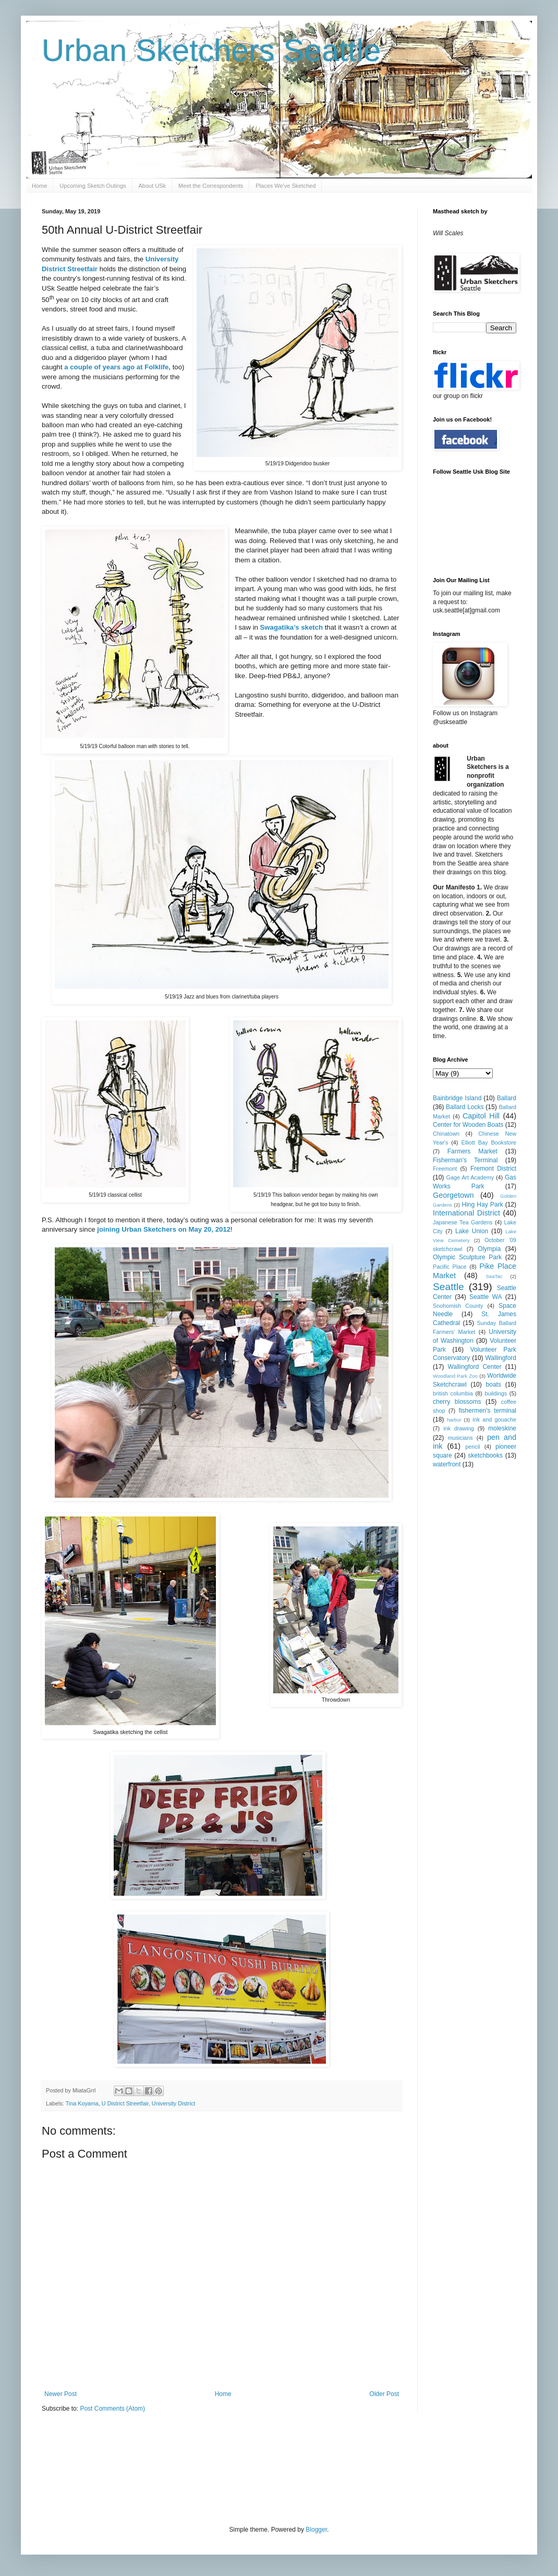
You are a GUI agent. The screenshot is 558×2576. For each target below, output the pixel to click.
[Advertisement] (231, 2468)
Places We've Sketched (286, 186)
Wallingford (500, 1358)
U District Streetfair (125, 2103)
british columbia (453, 1393)
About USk (152, 186)
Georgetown (453, 1195)
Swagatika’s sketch (291, 627)
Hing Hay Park (482, 1204)
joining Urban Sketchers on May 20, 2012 (164, 1229)
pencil (472, 1446)
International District (466, 1213)
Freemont (445, 1168)
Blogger (316, 2529)
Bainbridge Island (457, 1098)
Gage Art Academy (470, 1177)
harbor (454, 1420)
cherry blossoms (457, 1401)
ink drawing (458, 1428)
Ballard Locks (464, 1107)
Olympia (489, 1249)
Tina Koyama (82, 2103)
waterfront (446, 1464)
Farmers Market (472, 1151)
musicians (460, 1438)
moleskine (502, 1428)
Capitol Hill (481, 1116)
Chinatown (446, 1133)
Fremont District (493, 1168)
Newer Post (60, 2394)
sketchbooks (485, 1455)
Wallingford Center (475, 1366)
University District (173, 2103)
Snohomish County (458, 1306)
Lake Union (471, 1231)
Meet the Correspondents (210, 186)
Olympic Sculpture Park (467, 1257)
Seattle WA (485, 1297)
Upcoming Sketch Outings (92, 186)
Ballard (506, 1098)
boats (493, 1384)
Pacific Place (450, 1266)
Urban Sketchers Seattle (211, 50)
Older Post (384, 2394)
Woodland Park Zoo (455, 1376)
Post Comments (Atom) (112, 2408)
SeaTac (494, 1276)
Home (39, 186)
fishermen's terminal (487, 1410)
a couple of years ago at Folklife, (117, 367)
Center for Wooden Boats (468, 1124)
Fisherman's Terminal (465, 1160)
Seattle (448, 1286)
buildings (495, 1393)
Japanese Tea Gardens (462, 1222)
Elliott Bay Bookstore (488, 1142)
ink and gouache (494, 1419)
